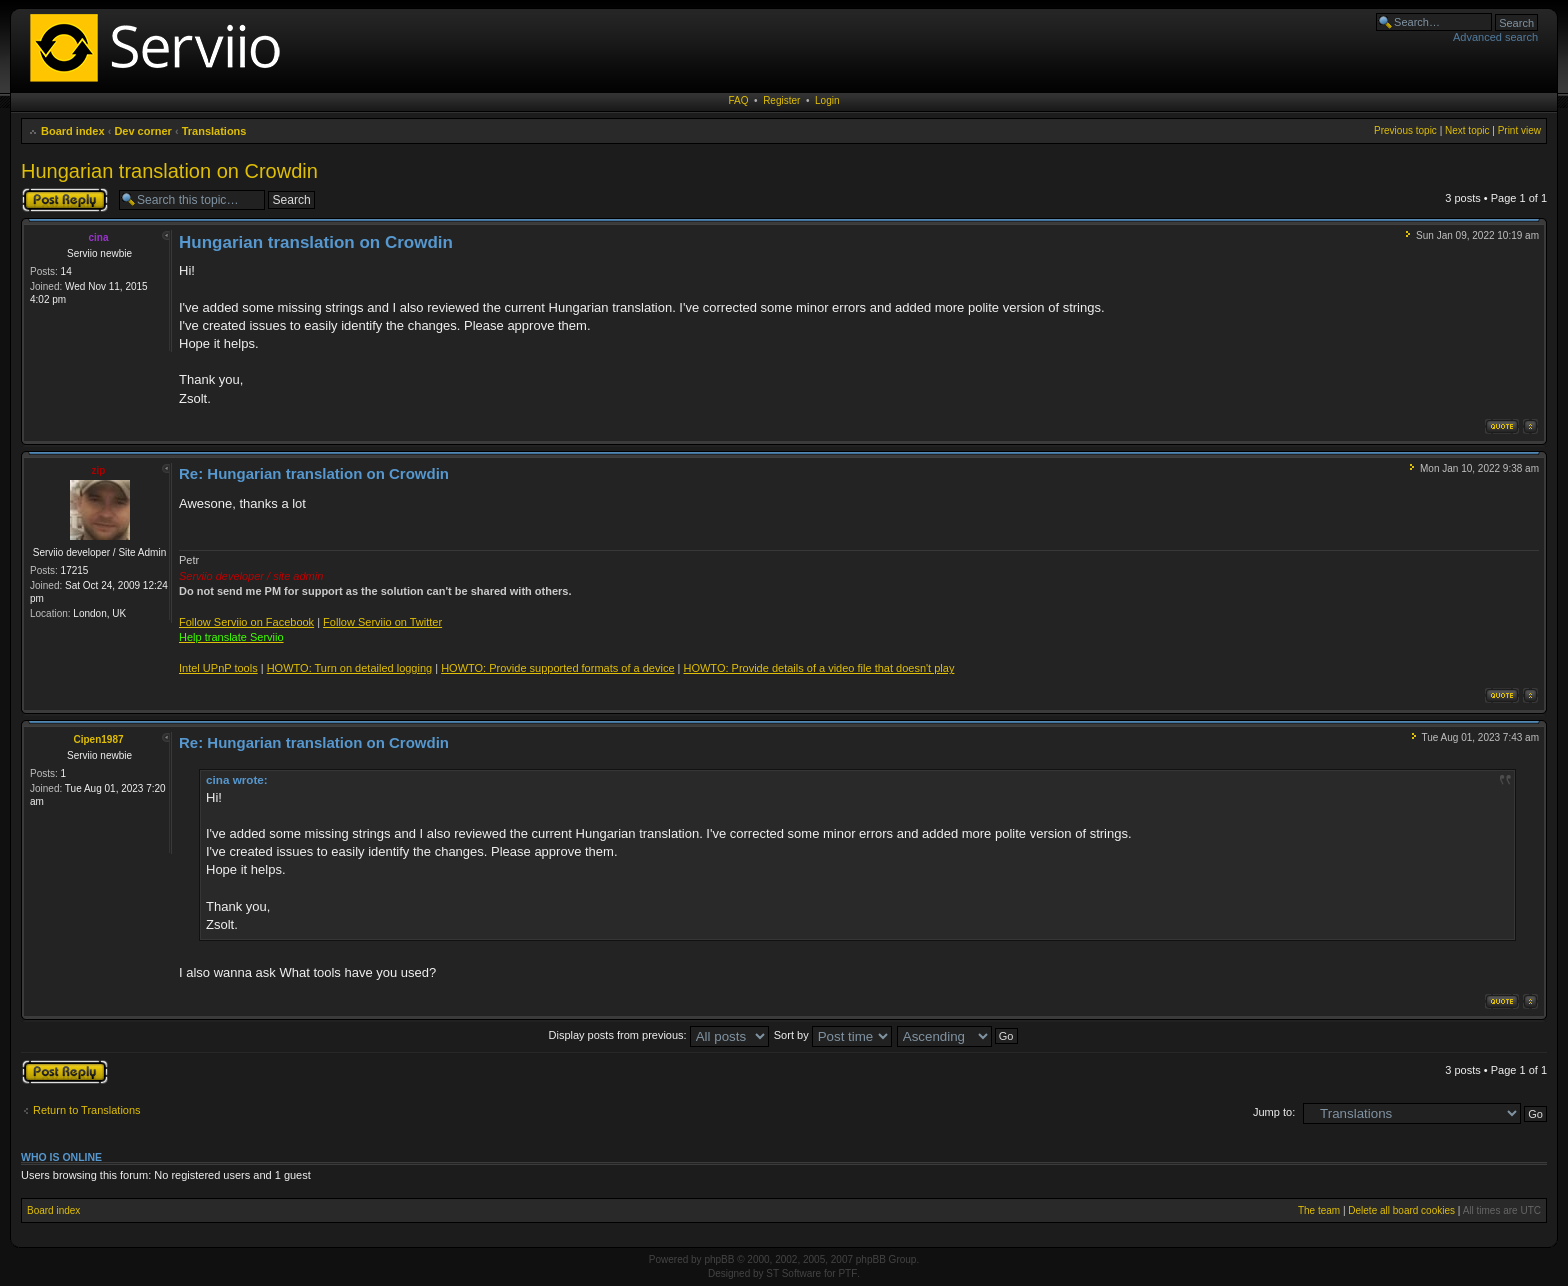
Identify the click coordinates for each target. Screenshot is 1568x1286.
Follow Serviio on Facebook (246, 622)
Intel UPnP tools (218, 668)
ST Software (793, 1273)
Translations (214, 131)
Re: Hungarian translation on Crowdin (314, 473)
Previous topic (1405, 130)
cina (98, 237)
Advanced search (1495, 37)
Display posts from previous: (659, 1035)
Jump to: (1274, 1112)
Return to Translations (87, 1110)
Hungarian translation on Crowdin (169, 171)
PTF (847, 1273)
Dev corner (142, 131)
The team (1319, 1210)
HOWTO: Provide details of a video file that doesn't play (818, 668)
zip (99, 470)
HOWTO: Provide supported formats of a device (557, 668)
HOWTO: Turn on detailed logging (350, 668)
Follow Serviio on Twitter (382, 622)
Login (827, 100)
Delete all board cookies (1401, 1210)
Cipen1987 (98, 739)
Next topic (1467, 130)
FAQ (739, 100)
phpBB (719, 1259)
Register (781, 100)
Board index (73, 131)
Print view (1519, 130)
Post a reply (65, 200)
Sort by (833, 1035)
